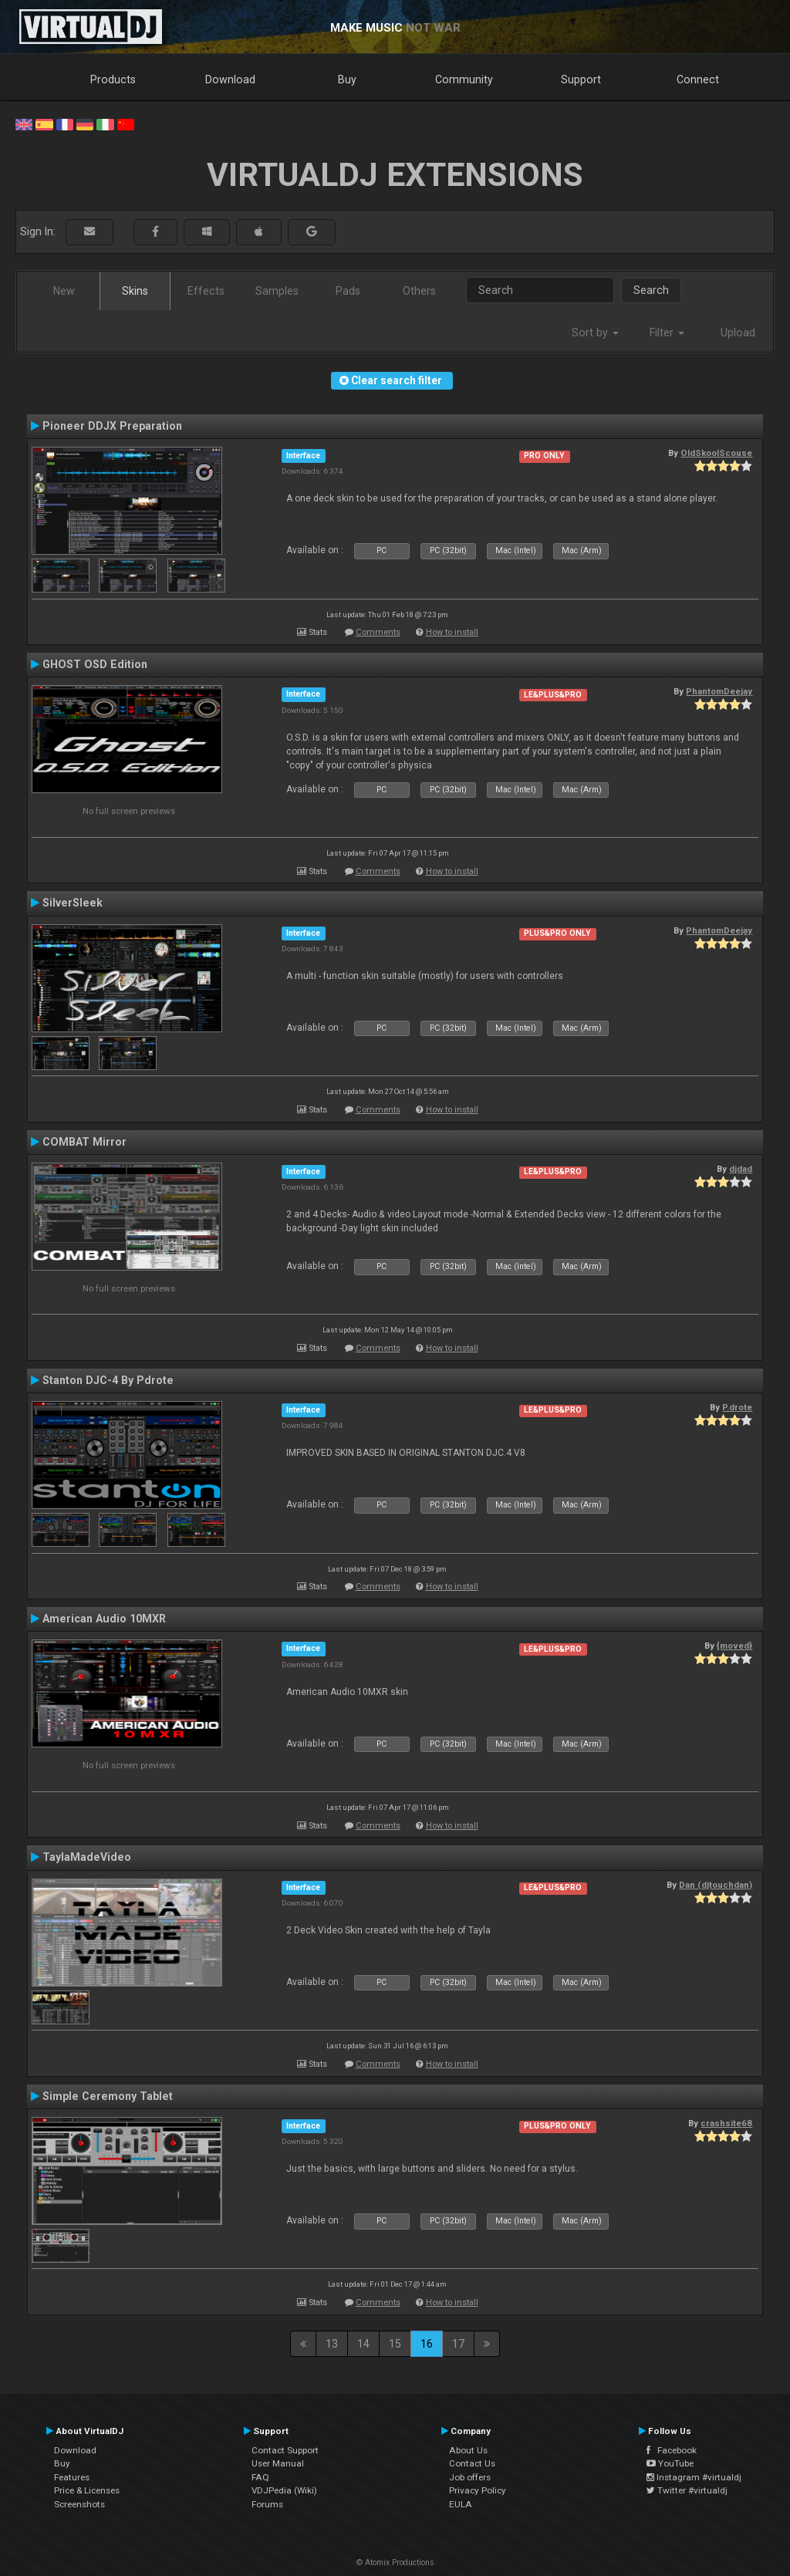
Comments (378, 632)
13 (332, 2344)
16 (426, 2344)
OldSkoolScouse (716, 452)
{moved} (734, 1645)
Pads (348, 291)
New (64, 291)
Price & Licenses (87, 2490)
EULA (460, 2504)
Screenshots (79, 2504)
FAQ (260, 2477)
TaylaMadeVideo (86, 1857)
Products (113, 79)
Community (464, 79)
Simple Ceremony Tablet (107, 2096)
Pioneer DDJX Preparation (112, 426)
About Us (468, 2450)
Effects (206, 291)
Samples (277, 291)
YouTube (670, 2463)
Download (230, 79)
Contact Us (472, 2463)
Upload (738, 332)
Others (419, 291)
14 (363, 2344)
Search (651, 290)
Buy (347, 79)
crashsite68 (726, 2123)
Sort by (595, 332)
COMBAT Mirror (84, 1142)
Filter (667, 332)
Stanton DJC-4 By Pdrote (108, 1380)
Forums (267, 2504)
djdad (740, 1168)
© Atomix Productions (395, 2562)
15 (395, 2344)
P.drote (737, 1407)
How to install (452, 632)
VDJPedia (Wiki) (284, 2490)
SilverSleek (72, 902)
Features (71, 2477)
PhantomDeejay (719, 691)
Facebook (672, 2450)
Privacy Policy (477, 2490)
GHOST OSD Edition (94, 664)
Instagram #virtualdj (694, 2477)
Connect (698, 79)
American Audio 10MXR (104, 1618)
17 (458, 2344)
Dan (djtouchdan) (715, 1884)
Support (581, 79)
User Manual (278, 2463)
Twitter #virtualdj (687, 2490)
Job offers (470, 2477)
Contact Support (285, 2450)
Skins (135, 291)
